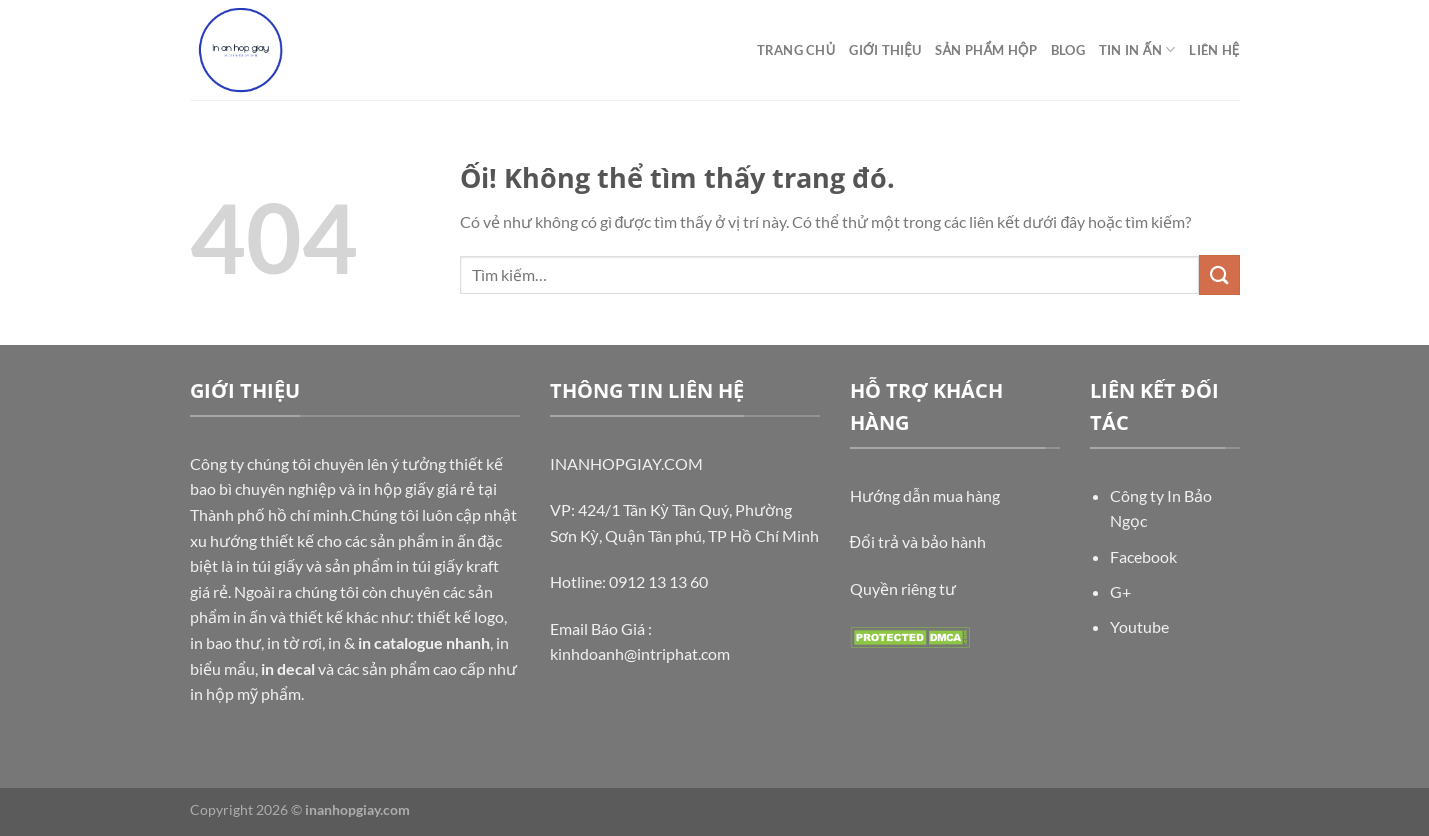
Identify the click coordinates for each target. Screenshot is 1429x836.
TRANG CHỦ (796, 50)
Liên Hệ (1214, 50)
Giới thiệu (885, 50)
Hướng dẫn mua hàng (925, 495)
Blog (1068, 50)
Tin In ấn (1137, 49)
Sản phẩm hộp (986, 50)
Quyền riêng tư (903, 588)
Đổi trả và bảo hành (918, 541)
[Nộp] (1219, 274)
